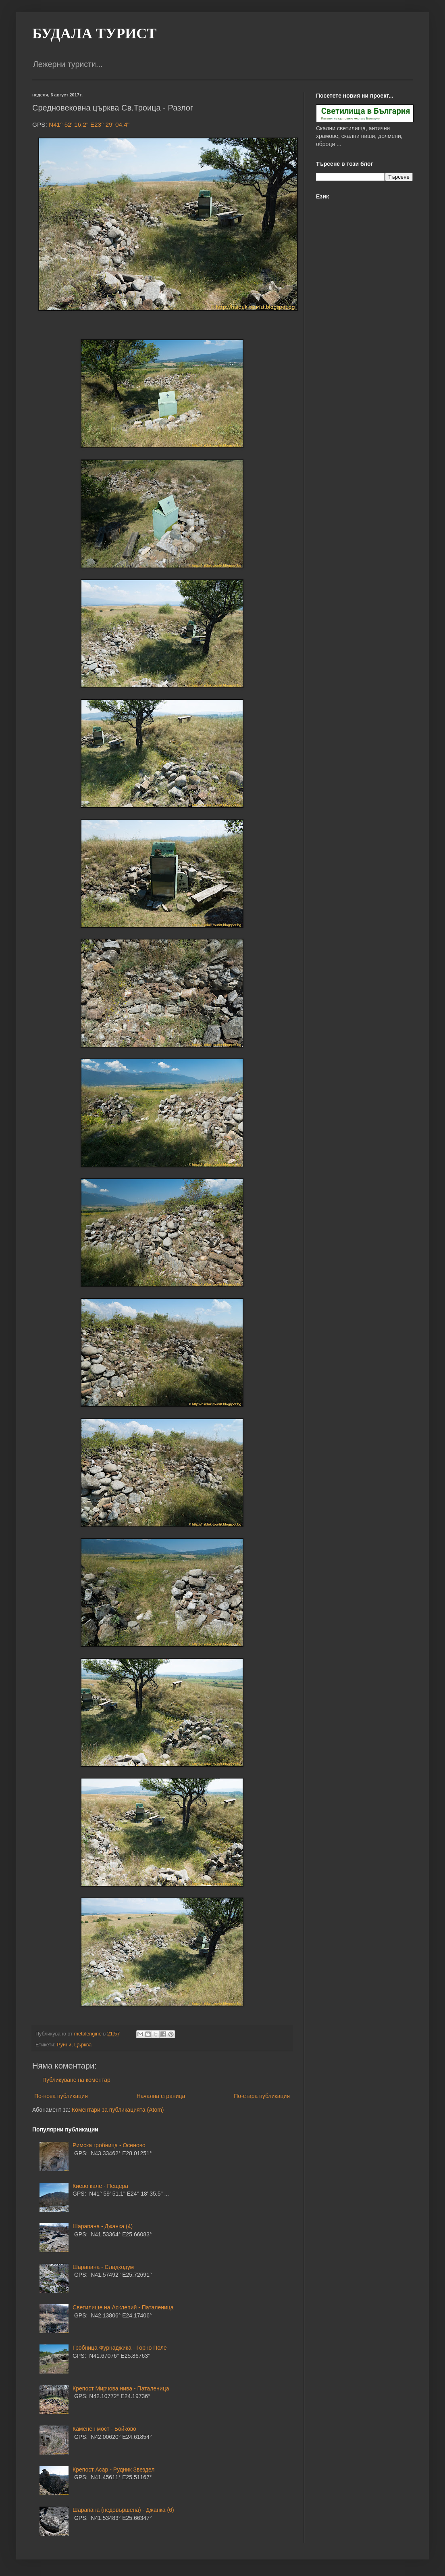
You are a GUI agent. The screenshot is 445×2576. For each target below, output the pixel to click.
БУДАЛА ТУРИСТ (94, 33)
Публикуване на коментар (76, 2080)
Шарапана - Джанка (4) (103, 2226)
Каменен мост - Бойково (104, 2429)
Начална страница (161, 2096)
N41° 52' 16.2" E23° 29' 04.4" (89, 124)
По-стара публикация (262, 2096)
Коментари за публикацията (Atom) (118, 2109)
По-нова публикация (61, 2096)
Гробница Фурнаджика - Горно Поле (120, 2347)
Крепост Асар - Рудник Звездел (113, 2469)
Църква (82, 2045)
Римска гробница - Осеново (109, 2145)
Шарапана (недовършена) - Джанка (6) (123, 2510)
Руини (64, 2045)
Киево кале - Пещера (100, 2186)
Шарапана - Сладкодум (103, 2267)
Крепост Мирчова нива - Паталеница (121, 2388)
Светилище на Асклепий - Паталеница (123, 2307)
